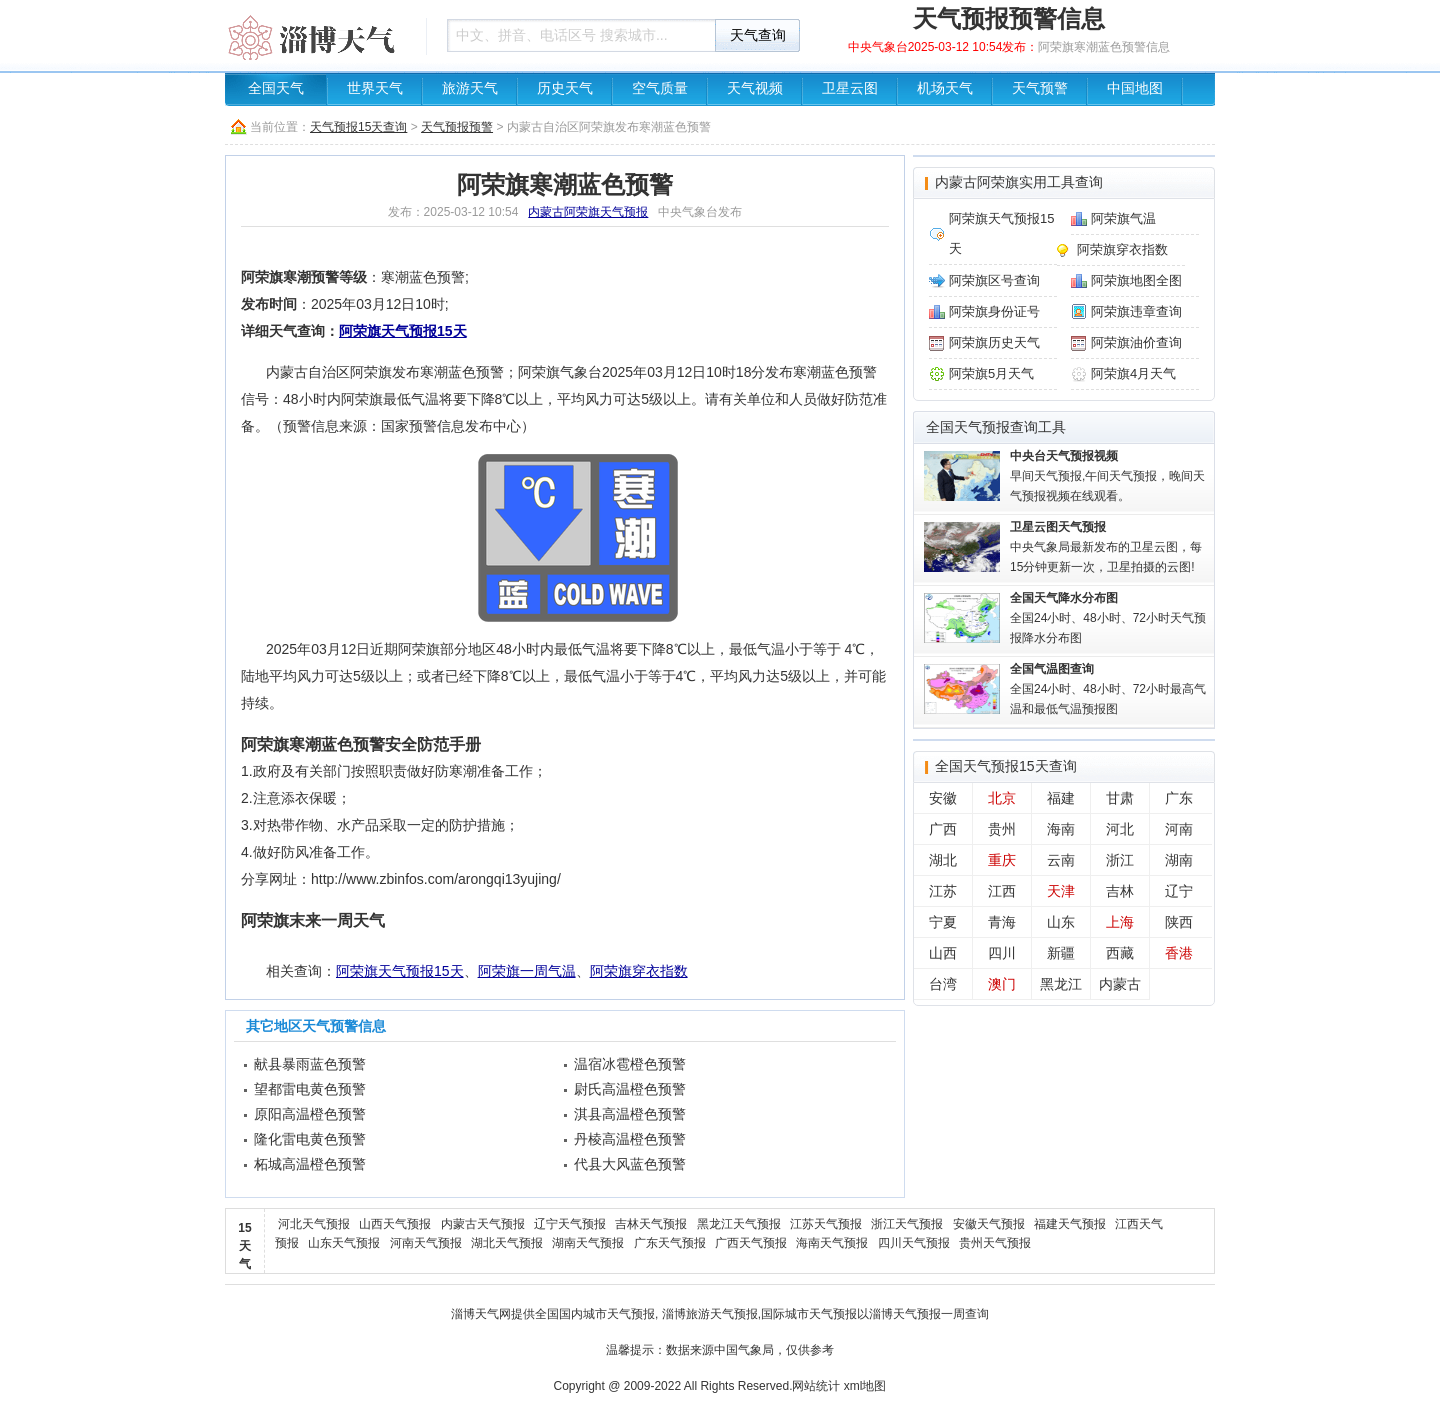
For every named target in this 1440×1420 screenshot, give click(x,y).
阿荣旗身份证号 (994, 311)
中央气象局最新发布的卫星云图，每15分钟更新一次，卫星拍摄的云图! (1106, 547)
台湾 (943, 984)
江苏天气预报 (826, 1224)
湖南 (1179, 860)
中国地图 (1135, 88)
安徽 (943, 798)
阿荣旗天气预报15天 (403, 331)
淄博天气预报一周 (917, 1314)
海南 (1061, 829)
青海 (1002, 922)
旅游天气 (470, 88)
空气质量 (660, 88)
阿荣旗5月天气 (991, 373)
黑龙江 (1061, 984)
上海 (1120, 922)
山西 (943, 953)
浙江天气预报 (907, 1224)
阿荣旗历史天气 (994, 342)
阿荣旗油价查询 (1136, 342)
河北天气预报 (314, 1224)
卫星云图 (850, 88)
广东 (1179, 798)
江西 (1002, 891)
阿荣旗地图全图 (1136, 280)
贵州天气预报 (995, 1243)
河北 (1120, 829)
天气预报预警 (457, 127)
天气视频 (755, 88)
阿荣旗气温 (1123, 218)
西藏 (1120, 953)
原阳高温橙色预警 (310, 1114)
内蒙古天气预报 (483, 1224)
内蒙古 (1120, 984)
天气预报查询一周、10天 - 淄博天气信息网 (320, 35)
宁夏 (943, 922)
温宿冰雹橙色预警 (630, 1064)
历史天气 (565, 88)
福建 (1061, 798)
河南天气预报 (426, 1243)
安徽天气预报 (989, 1224)
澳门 (1002, 984)
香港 (1179, 953)
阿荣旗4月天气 (1133, 373)
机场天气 (945, 88)
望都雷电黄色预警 (310, 1089)
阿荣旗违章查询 (1136, 311)
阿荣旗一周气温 (527, 971)
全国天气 (276, 88)
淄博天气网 (481, 1314)
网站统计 (816, 1386)
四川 (1002, 953)
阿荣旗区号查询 (994, 280)
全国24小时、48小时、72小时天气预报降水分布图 (1108, 618)
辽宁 (1179, 891)
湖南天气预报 (588, 1243)
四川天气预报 (914, 1243)
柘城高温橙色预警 (310, 1164)
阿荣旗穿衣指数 (639, 971)
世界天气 (375, 88)
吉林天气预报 (651, 1224)
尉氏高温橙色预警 (630, 1089)
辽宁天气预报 (570, 1224)
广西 (943, 829)
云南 (1061, 860)
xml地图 (865, 1386)
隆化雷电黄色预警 (310, 1139)
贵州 (1002, 829)
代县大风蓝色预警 (630, 1164)
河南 (1179, 829)
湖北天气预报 (507, 1243)
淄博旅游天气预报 (710, 1314)
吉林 (1120, 891)
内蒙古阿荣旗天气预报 (588, 212)
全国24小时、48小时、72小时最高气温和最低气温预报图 (1108, 689)
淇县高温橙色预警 (630, 1114)
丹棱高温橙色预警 (630, 1139)
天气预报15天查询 (358, 127)
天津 (1061, 891)
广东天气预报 (670, 1243)
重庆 (1002, 860)
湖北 (943, 860)
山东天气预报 (344, 1243)
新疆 (1061, 953)
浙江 (1120, 860)
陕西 (1179, 922)
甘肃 (1120, 798)
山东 (1061, 922)
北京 (1002, 798)
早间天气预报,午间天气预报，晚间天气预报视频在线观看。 (1107, 476)
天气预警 (1040, 88)
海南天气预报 (832, 1243)
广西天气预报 (751, 1243)
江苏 (943, 891)
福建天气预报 (1070, 1224)
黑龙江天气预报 (739, 1224)
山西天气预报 (395, 1224)
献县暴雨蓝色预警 (310, 1064)
